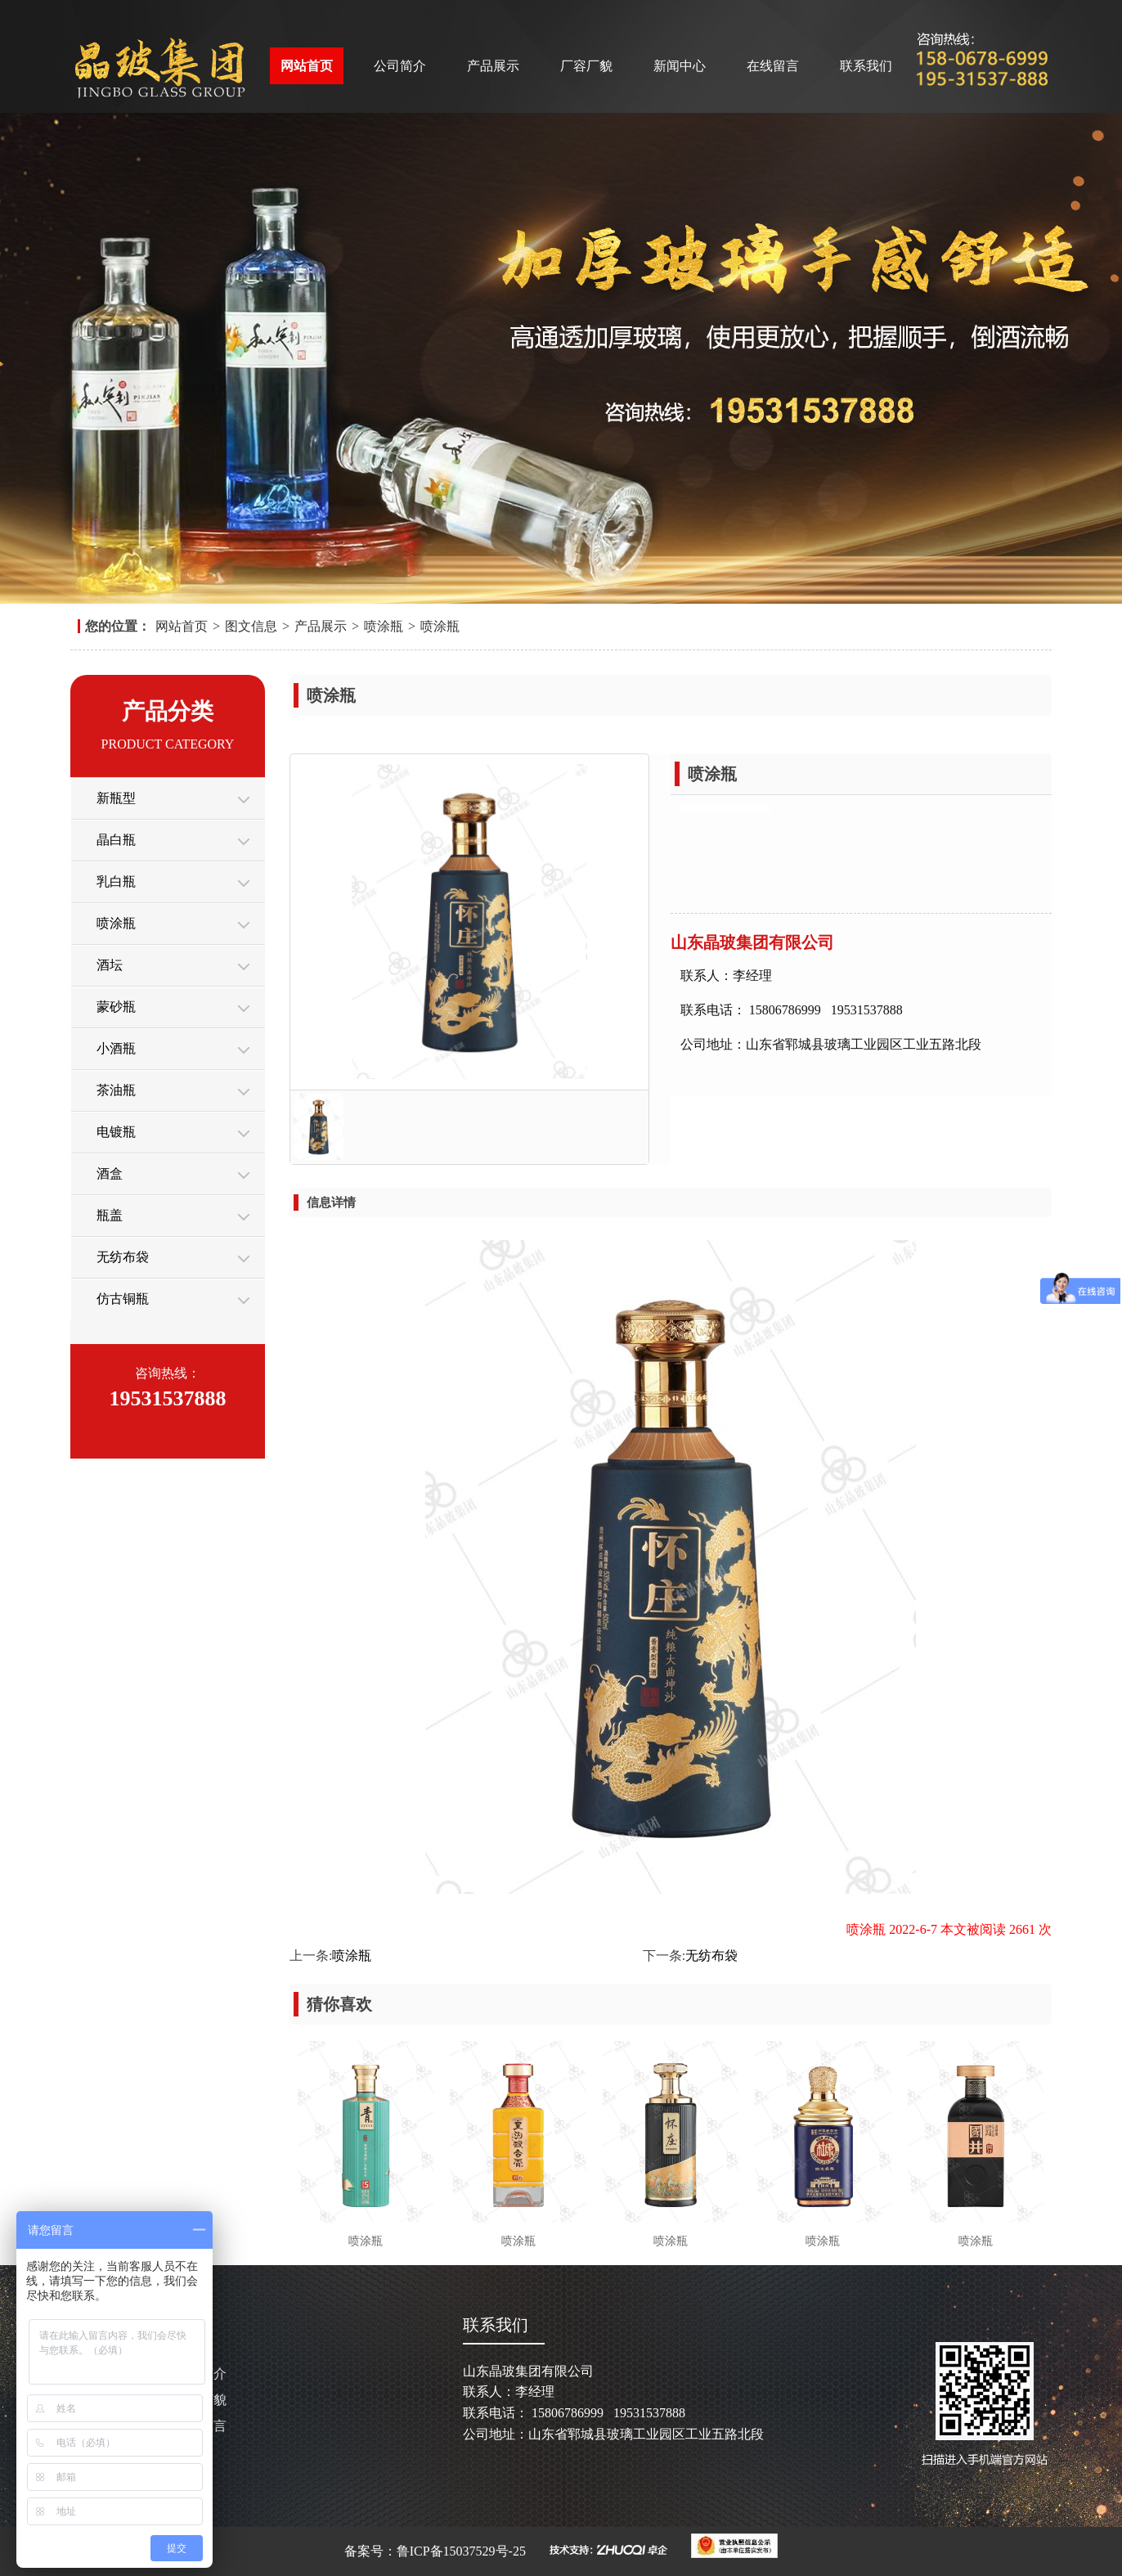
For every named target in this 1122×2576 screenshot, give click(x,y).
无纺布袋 (122, 1257)
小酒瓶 (116, 1048)
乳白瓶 (116, 881)
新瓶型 (116, 798)
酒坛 (109, 965)
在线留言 (773, 66)
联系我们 (866, 66)
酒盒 (109, 1173)
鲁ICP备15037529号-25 (463, 2551)
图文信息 (251, 626)
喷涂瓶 (383, 626)
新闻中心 (679, 66)
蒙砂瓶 (116, 1007)
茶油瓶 (116, 1090)
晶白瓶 (116, 840)
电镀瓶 (116, 1132)
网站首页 (306, 66)
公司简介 (400, 66)
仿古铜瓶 (122, 1299)
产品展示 (493, 66)
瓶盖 (109, 1215)
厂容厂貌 (586, 66)
